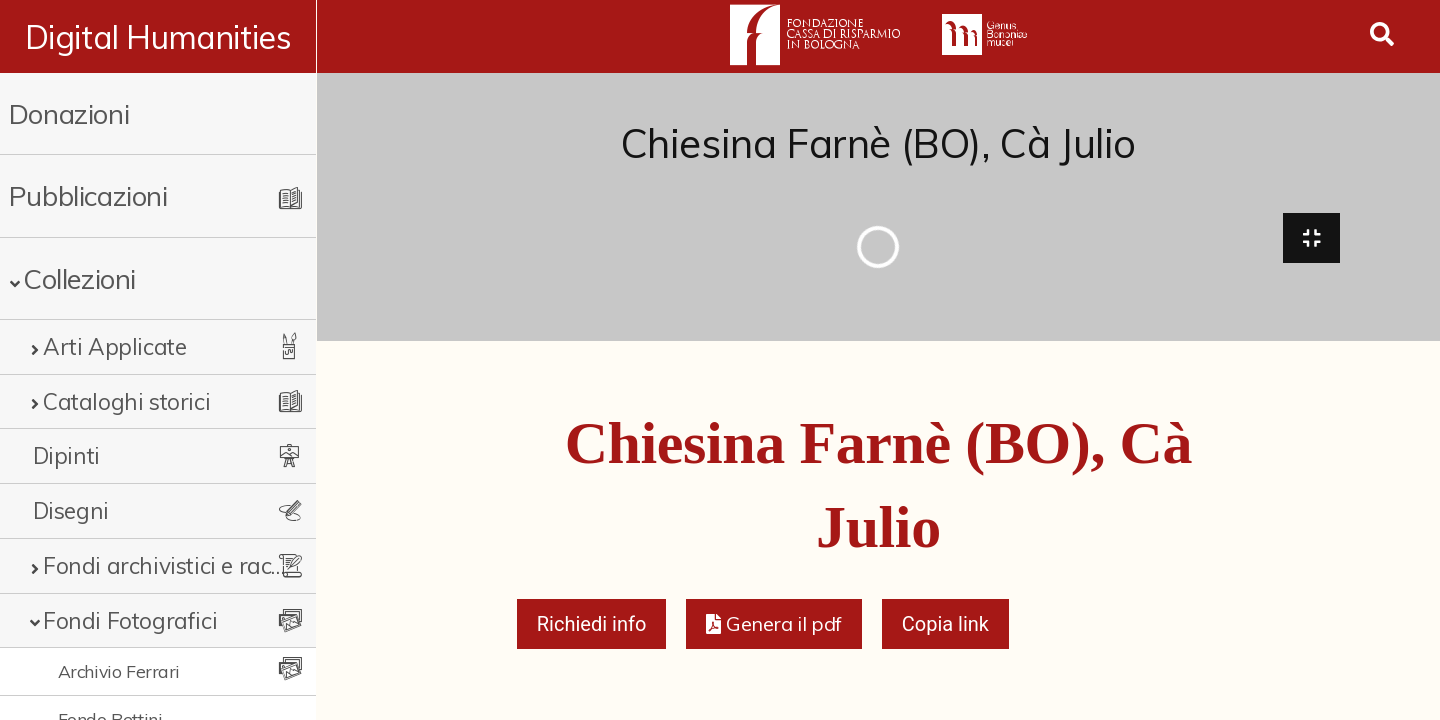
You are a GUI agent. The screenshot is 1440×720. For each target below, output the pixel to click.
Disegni (71, 510)
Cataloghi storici (126, 401)
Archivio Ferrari (119, 671)
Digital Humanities (158, 37)
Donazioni (69, 113)
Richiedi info (592, 626)
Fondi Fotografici (130, 620)
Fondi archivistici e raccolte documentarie (165, 565)
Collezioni (79, 278)
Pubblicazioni (88, 195)
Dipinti (66, 455)
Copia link (945, 626)
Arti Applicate (114, 346)
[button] (773, 626)
